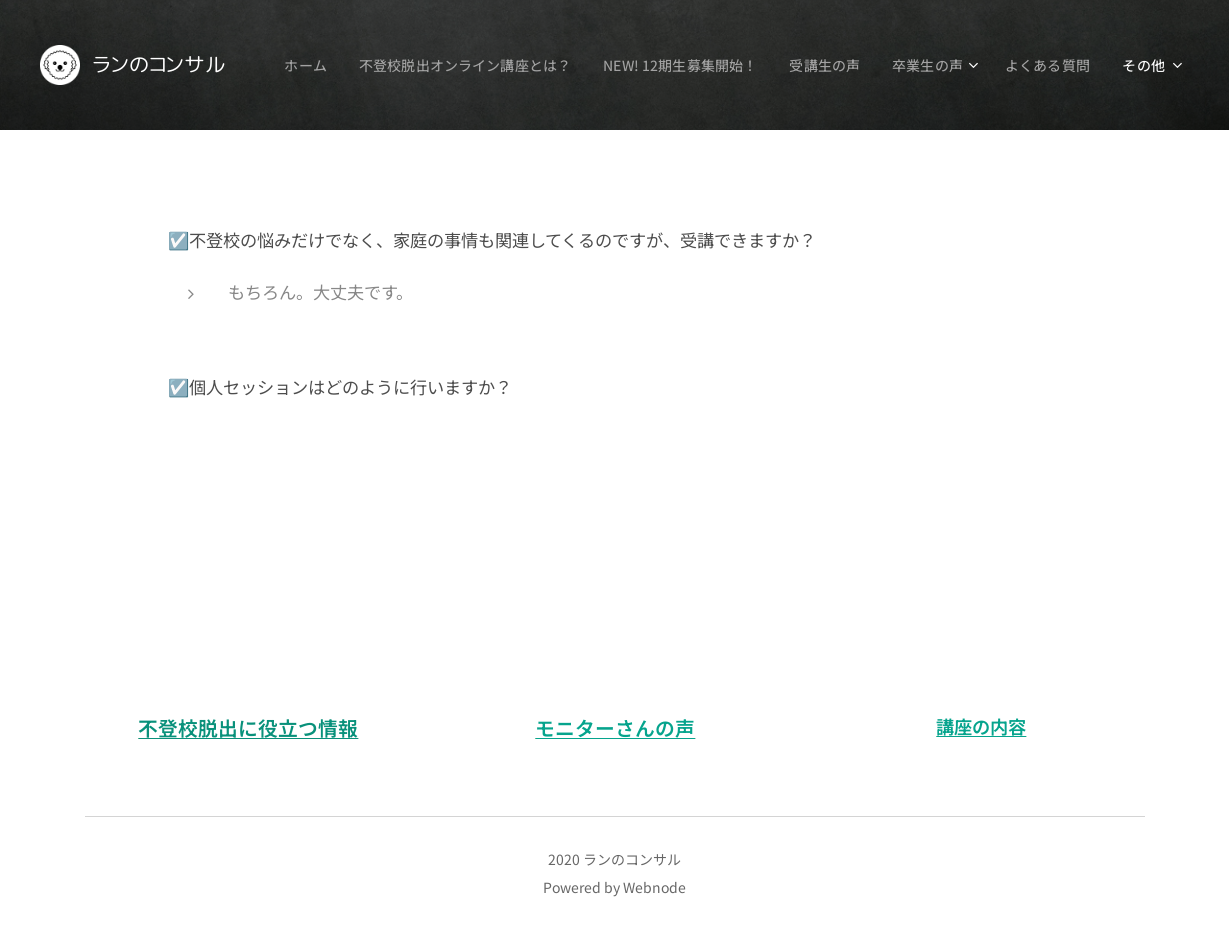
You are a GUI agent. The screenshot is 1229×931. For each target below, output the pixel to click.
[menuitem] (405, 65)
